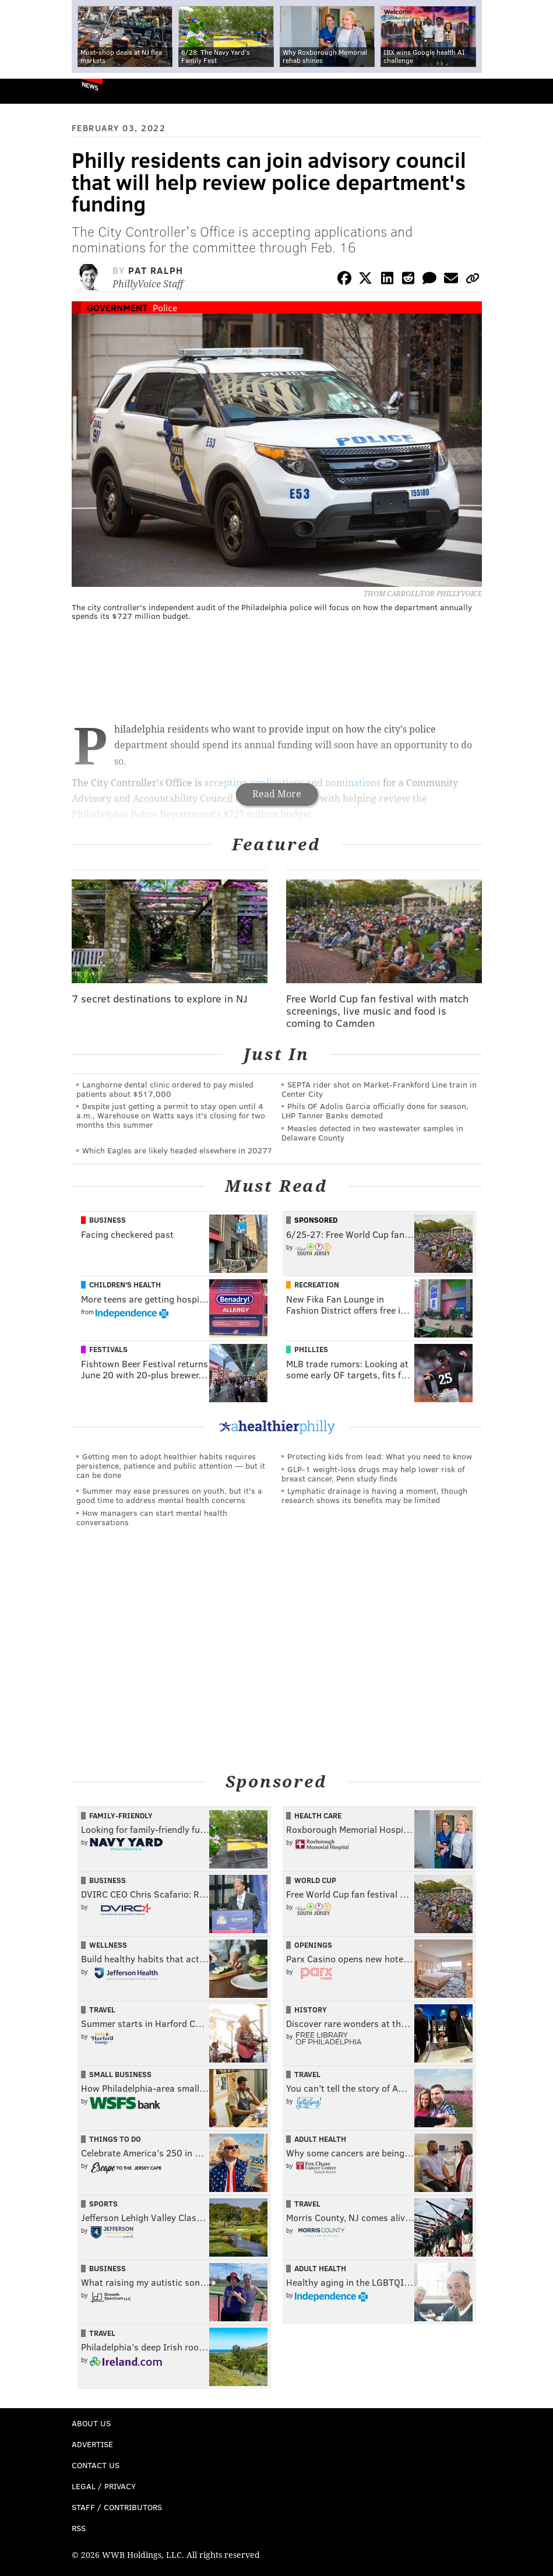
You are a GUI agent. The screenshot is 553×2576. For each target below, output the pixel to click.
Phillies (311, 1349)
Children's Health (125, 1284)
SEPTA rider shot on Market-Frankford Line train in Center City (379, 1089)
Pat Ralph (155, 270)
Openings (313, 1945)
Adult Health (320, 2139)
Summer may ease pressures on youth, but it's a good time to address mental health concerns (169, 1495)
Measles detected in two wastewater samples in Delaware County (372, 1132)
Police (165, 307)
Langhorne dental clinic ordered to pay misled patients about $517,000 (164, 1089)
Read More (276, 794)
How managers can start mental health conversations (151, 1517)
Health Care (317, 1815)
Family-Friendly (121, 1815)
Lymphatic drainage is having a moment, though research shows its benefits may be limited (374, 1495)
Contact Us (95, 2465)
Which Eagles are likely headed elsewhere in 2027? (177, 1150)
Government (117, 307)
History (310, 2009)
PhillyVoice (28, 90)
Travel (102, 2009)
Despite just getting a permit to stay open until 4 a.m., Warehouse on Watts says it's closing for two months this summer (170, 1115)
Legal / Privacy (104, 2485)
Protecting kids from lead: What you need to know (379, 1456)
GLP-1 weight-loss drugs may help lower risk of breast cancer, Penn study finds (372, 1473)
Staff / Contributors (117, 2506)
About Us (91, 2423)
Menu (534, 91)
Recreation (316, 1284)
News (90, 85)
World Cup (315, 1880)
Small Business (120, 2074)
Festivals (108, 1349)
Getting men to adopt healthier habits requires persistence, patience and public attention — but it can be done (170, 1465)
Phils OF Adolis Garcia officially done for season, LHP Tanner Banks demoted (375, 1110)
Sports (103, 2203)
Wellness (108, 1945)
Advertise (92, 2444)
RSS (79, 2527)
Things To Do (115, 2139)
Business (107, 1220)
